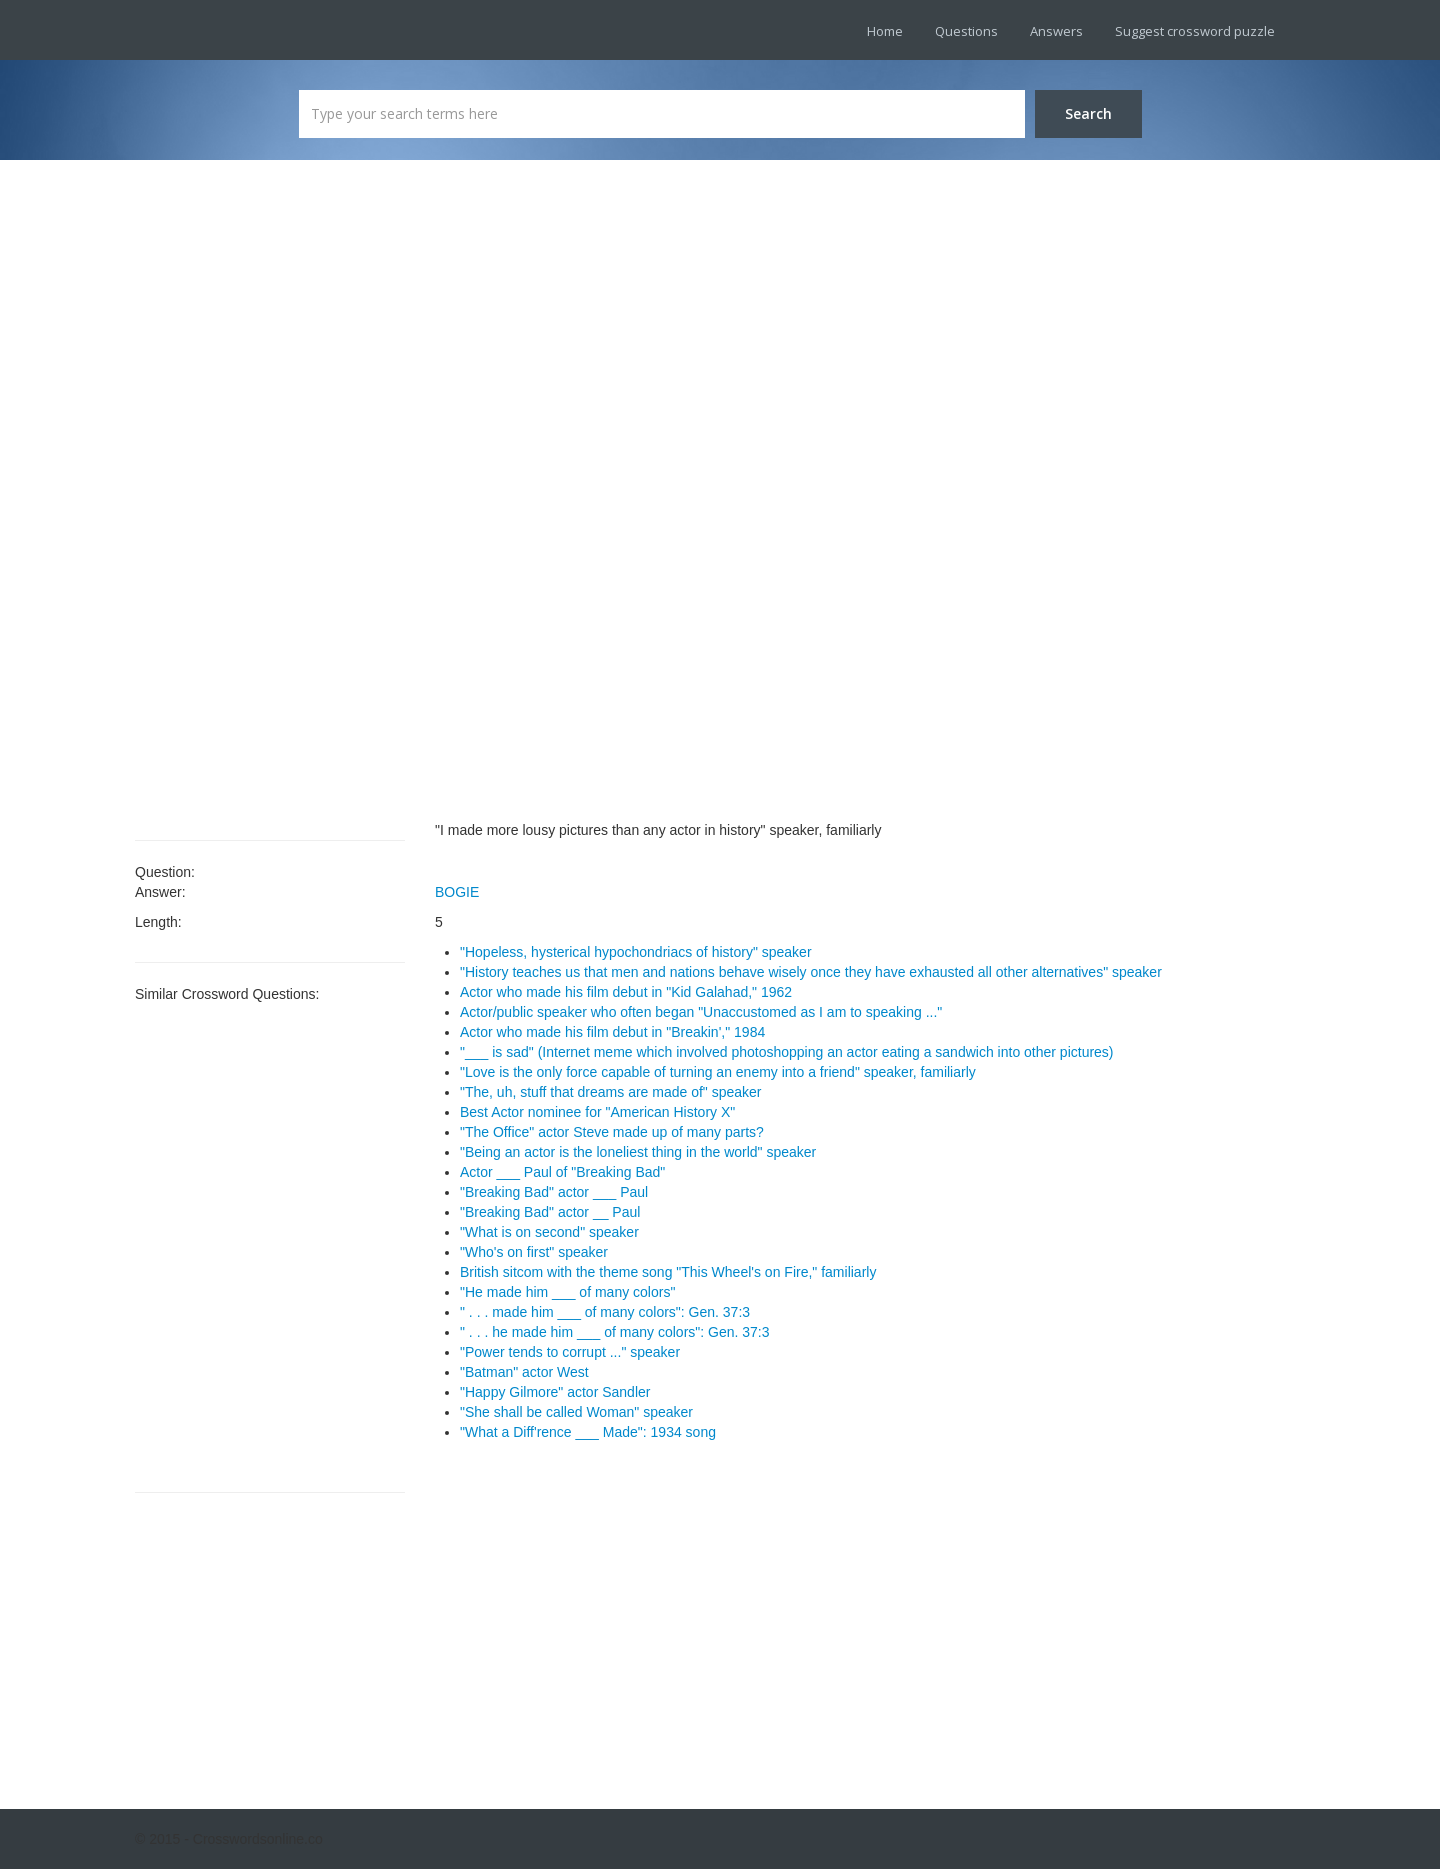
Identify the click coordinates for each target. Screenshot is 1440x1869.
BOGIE (457, 892)
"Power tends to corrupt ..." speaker (570, 1352)
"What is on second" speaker (549, 1232)
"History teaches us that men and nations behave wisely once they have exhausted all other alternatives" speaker (811, 972)
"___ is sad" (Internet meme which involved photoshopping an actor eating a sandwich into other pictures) (787, 1052)
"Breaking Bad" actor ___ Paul (554, 1192)
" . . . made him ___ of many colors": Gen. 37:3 (605, 1312)
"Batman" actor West (524, 1372)
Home (885, 31)
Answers (1056, 31)
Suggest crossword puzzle (1195, 31)
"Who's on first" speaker (534, 1252)
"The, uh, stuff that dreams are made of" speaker (611, 1092)
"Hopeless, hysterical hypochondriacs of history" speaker (636, 952)
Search (1088, 113)
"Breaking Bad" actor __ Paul (550, 1212)
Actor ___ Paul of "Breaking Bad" (562, 1172)
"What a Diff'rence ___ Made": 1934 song (588, 1432)
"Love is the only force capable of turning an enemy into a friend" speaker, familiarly (718, 1072)
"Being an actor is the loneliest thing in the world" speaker (638, 1152)
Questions (966, 31)
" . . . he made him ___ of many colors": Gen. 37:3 (615, 1332)
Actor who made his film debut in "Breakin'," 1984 (612, 1032)
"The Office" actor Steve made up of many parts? (612, 1132)
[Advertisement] (270, 500)
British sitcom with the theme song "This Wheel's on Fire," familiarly (668, 1272)
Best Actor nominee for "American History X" (597, 1112)
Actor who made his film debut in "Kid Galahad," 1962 (626, 992)
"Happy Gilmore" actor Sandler (555, 1392)
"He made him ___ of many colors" (567, 1292)
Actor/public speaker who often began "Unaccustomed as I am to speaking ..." (701, 1012)
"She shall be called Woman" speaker (576, 1412)
